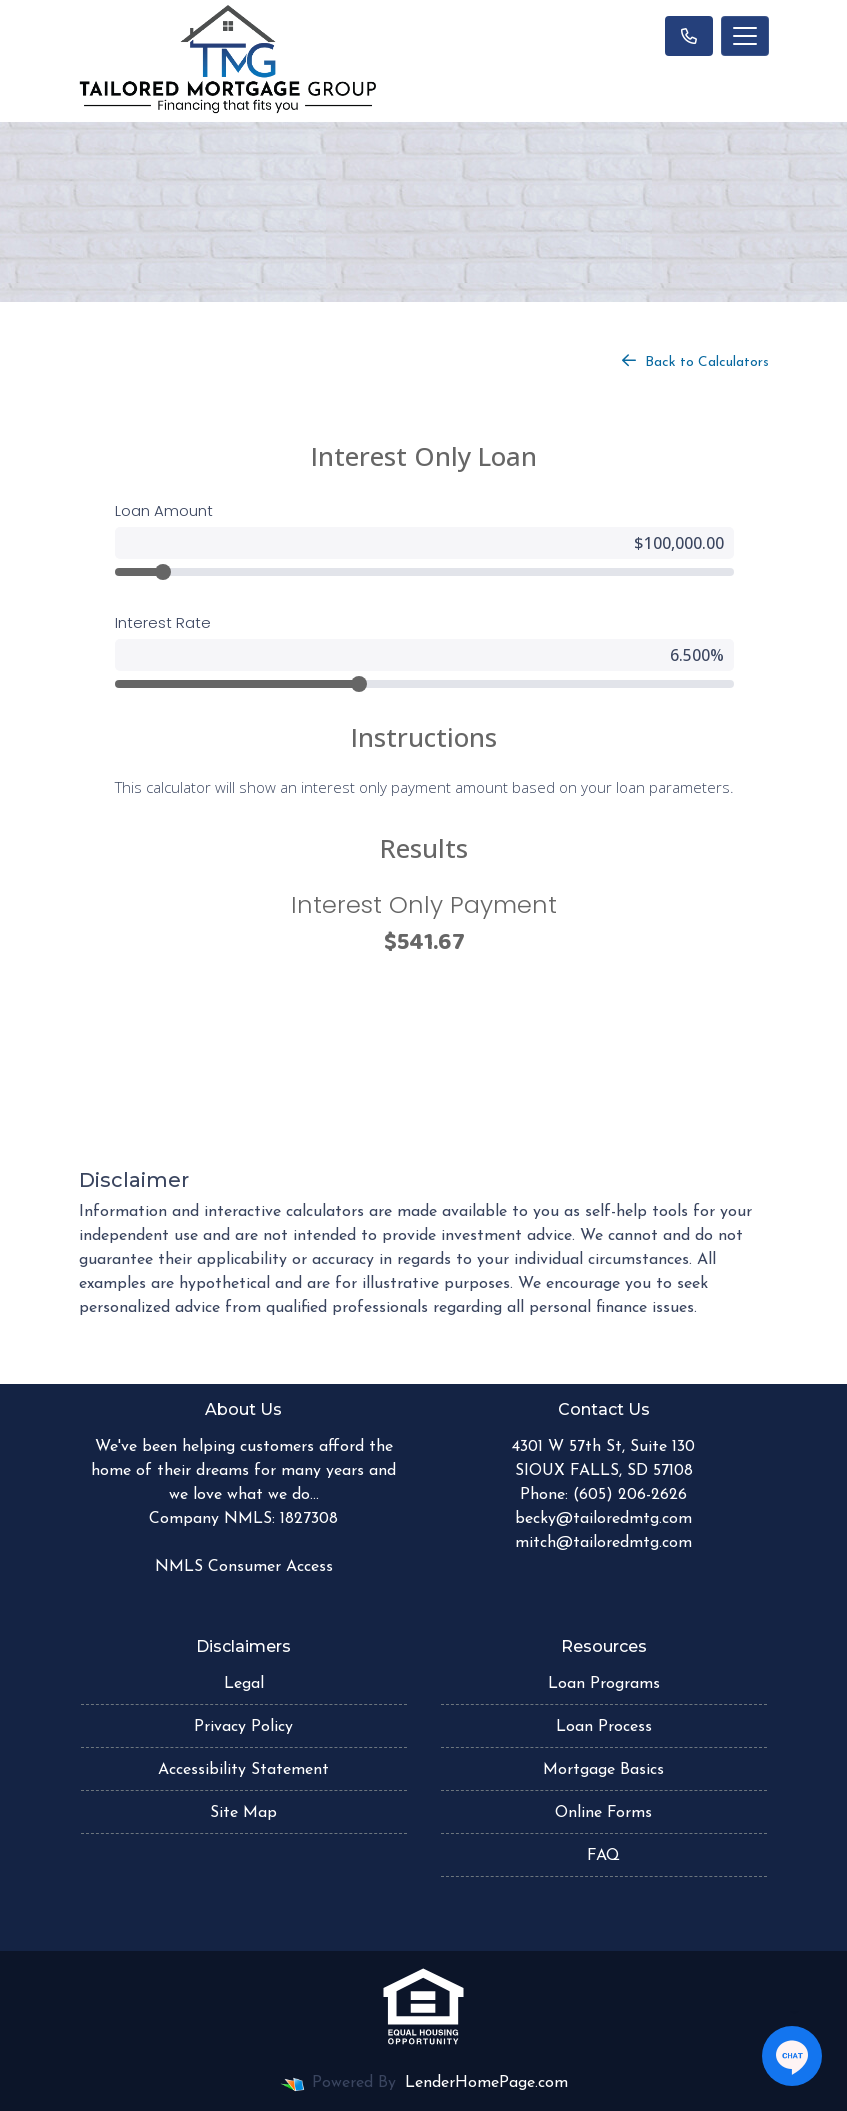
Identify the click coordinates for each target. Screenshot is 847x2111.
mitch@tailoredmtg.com (603, 1543)
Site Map (243, 1813)
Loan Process (604, 1727)
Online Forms (603, 1813)
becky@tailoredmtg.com (603, 1519)
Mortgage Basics (603, 1770)
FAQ (603, 1856)
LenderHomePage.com (486, 2083)
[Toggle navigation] (745, 36)
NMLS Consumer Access (244, 1567)
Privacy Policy (243, 1727)
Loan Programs (604, 1684)
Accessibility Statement (243, 1770)
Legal (244, 1684)
